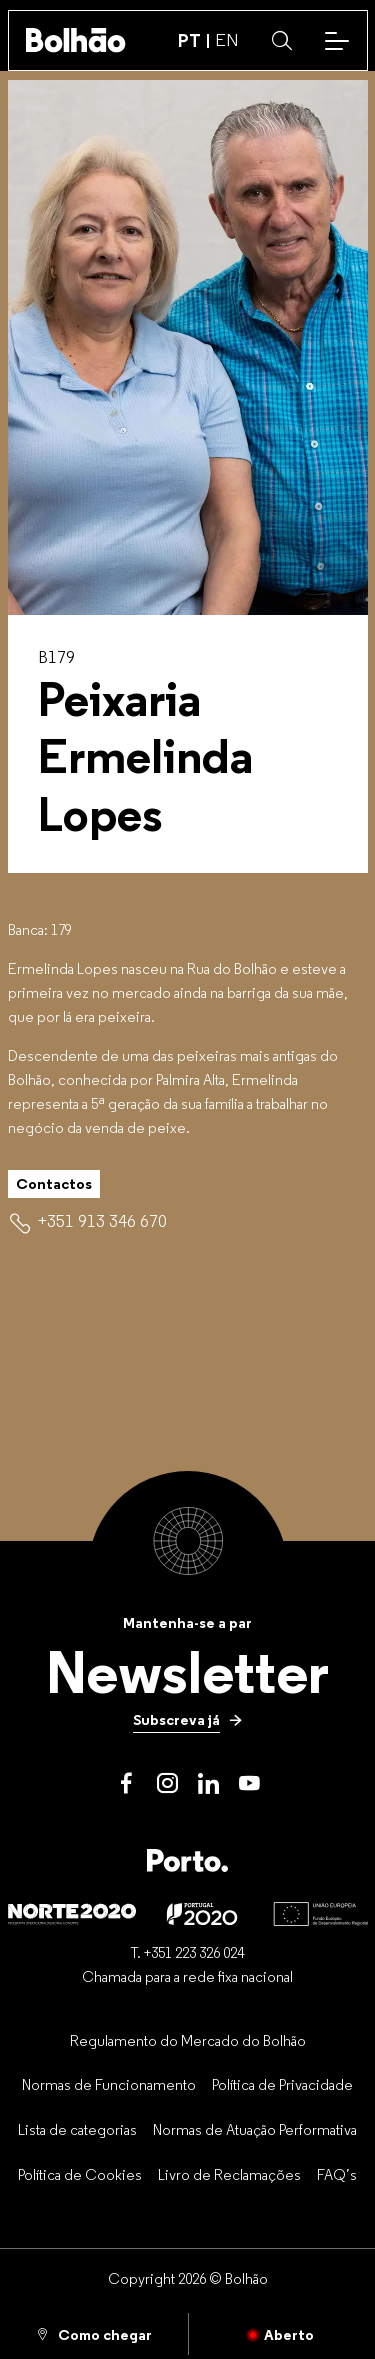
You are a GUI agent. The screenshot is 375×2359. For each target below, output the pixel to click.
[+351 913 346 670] (102, 1221)
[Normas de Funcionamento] (109, 2085)
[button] (282, 41)
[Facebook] (126, 1783)
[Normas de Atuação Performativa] (255, 2129)
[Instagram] (167, 1783)
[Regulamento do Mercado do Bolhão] (188, 2040)
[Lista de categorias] (77, 2129)
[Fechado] (282, 2334)
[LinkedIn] (208, 1783)
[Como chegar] (94, 2334)
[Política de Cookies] (80, 2174)
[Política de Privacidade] (282, 2085)
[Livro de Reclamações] (229, 2174)
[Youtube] (249, 1783)
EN (227, 40)
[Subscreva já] (188, 1720)
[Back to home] (76, 40)
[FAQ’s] (337, 2174)
